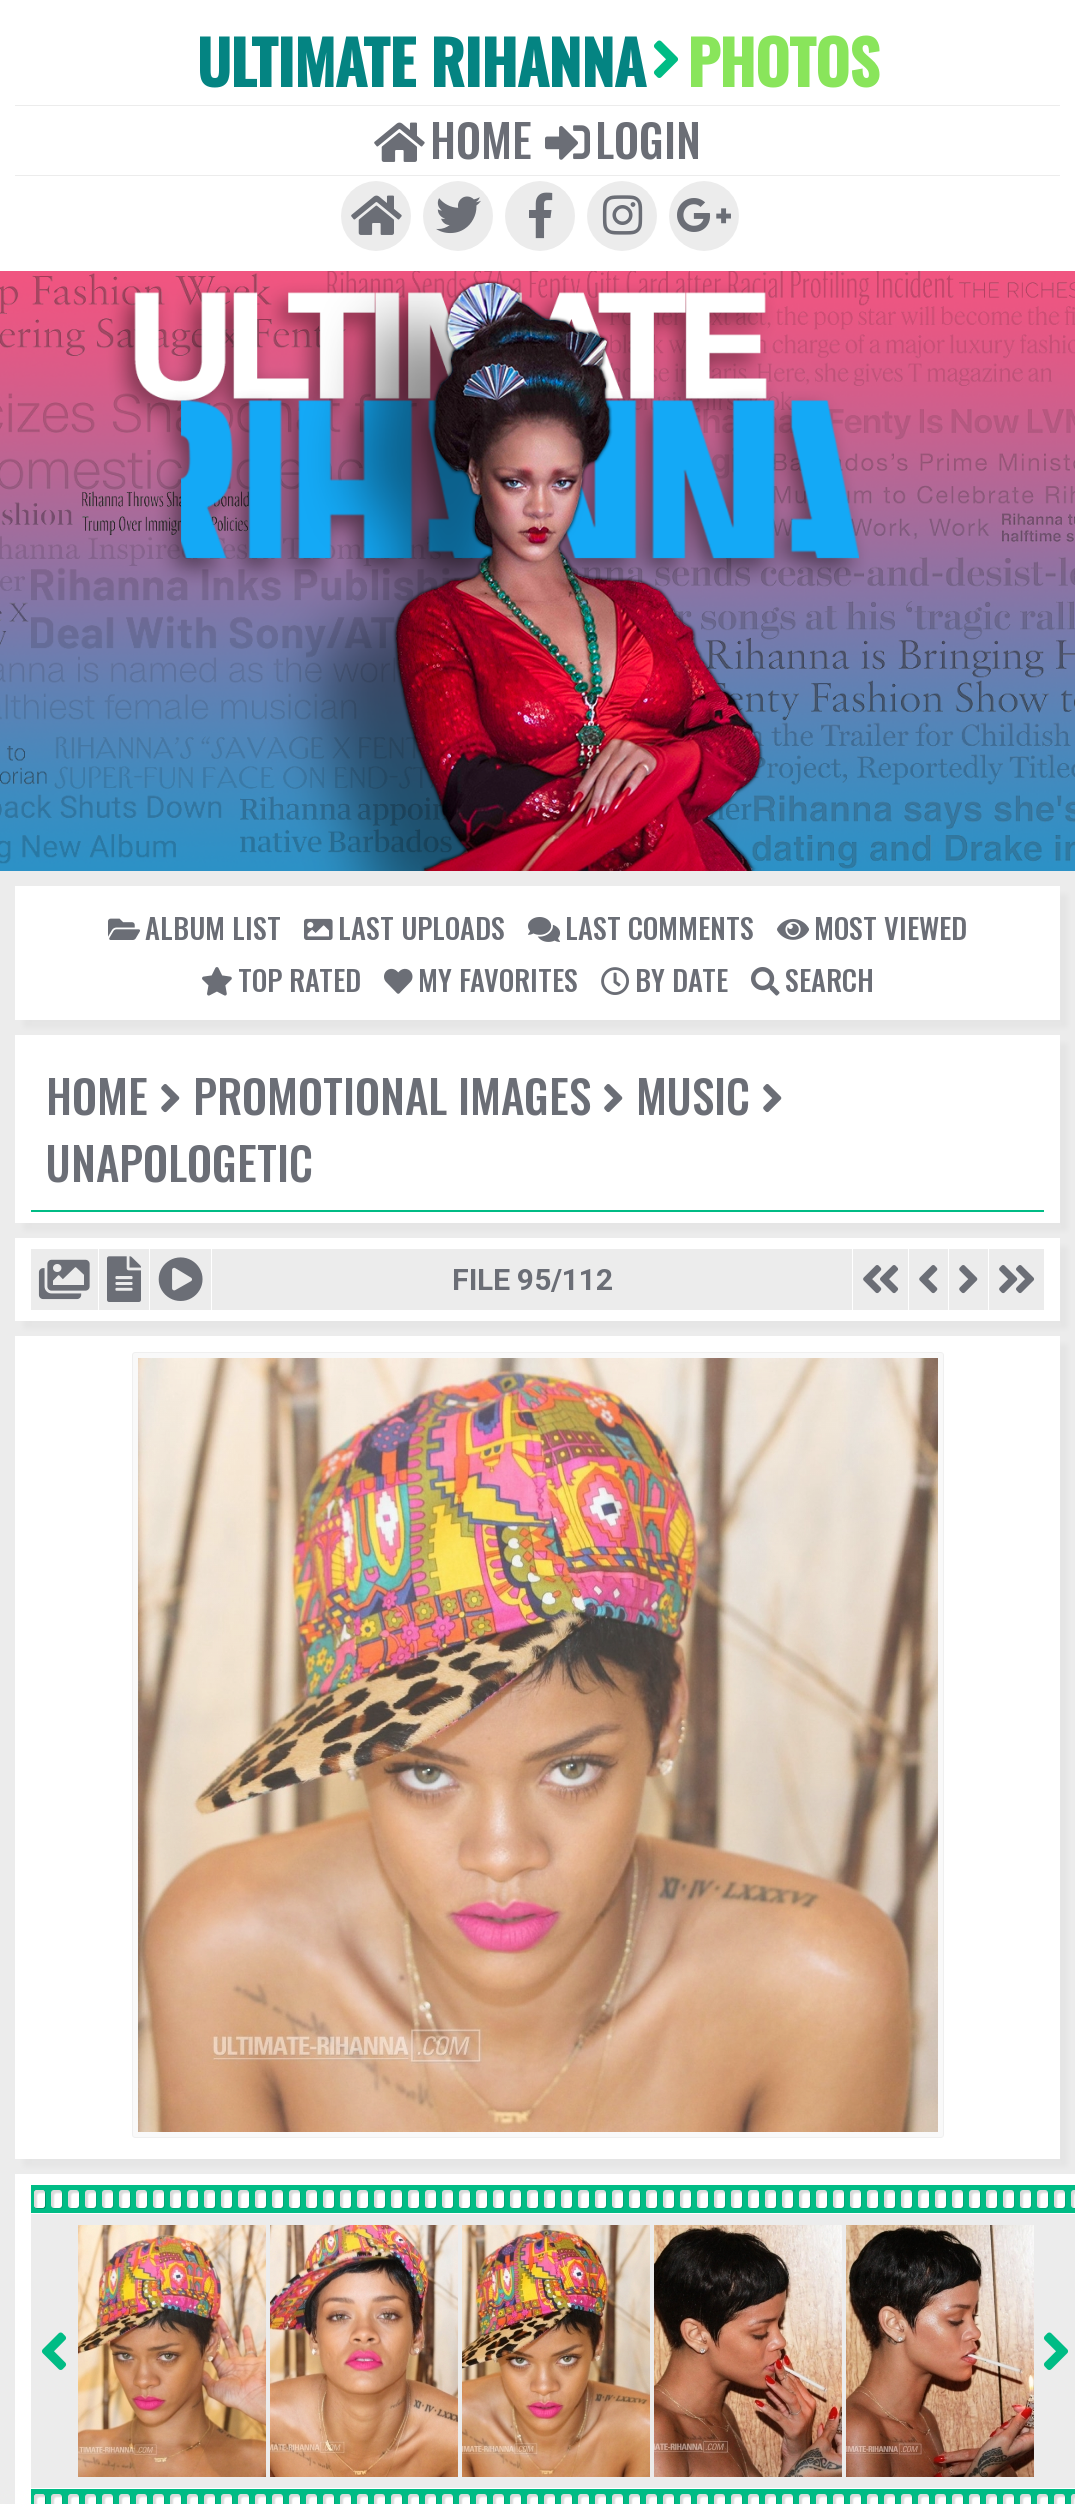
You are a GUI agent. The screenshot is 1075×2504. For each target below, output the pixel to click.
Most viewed (869, 926)
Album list (197, 926)
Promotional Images (390, 1094)
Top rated (284, 978)
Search (810, 978)
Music (691, 1094)
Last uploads (405, 926)
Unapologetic (179, 1160)
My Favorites (482, 978)
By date (663, 978)
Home (453, 137)
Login (622, 137)
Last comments (640, 926)
